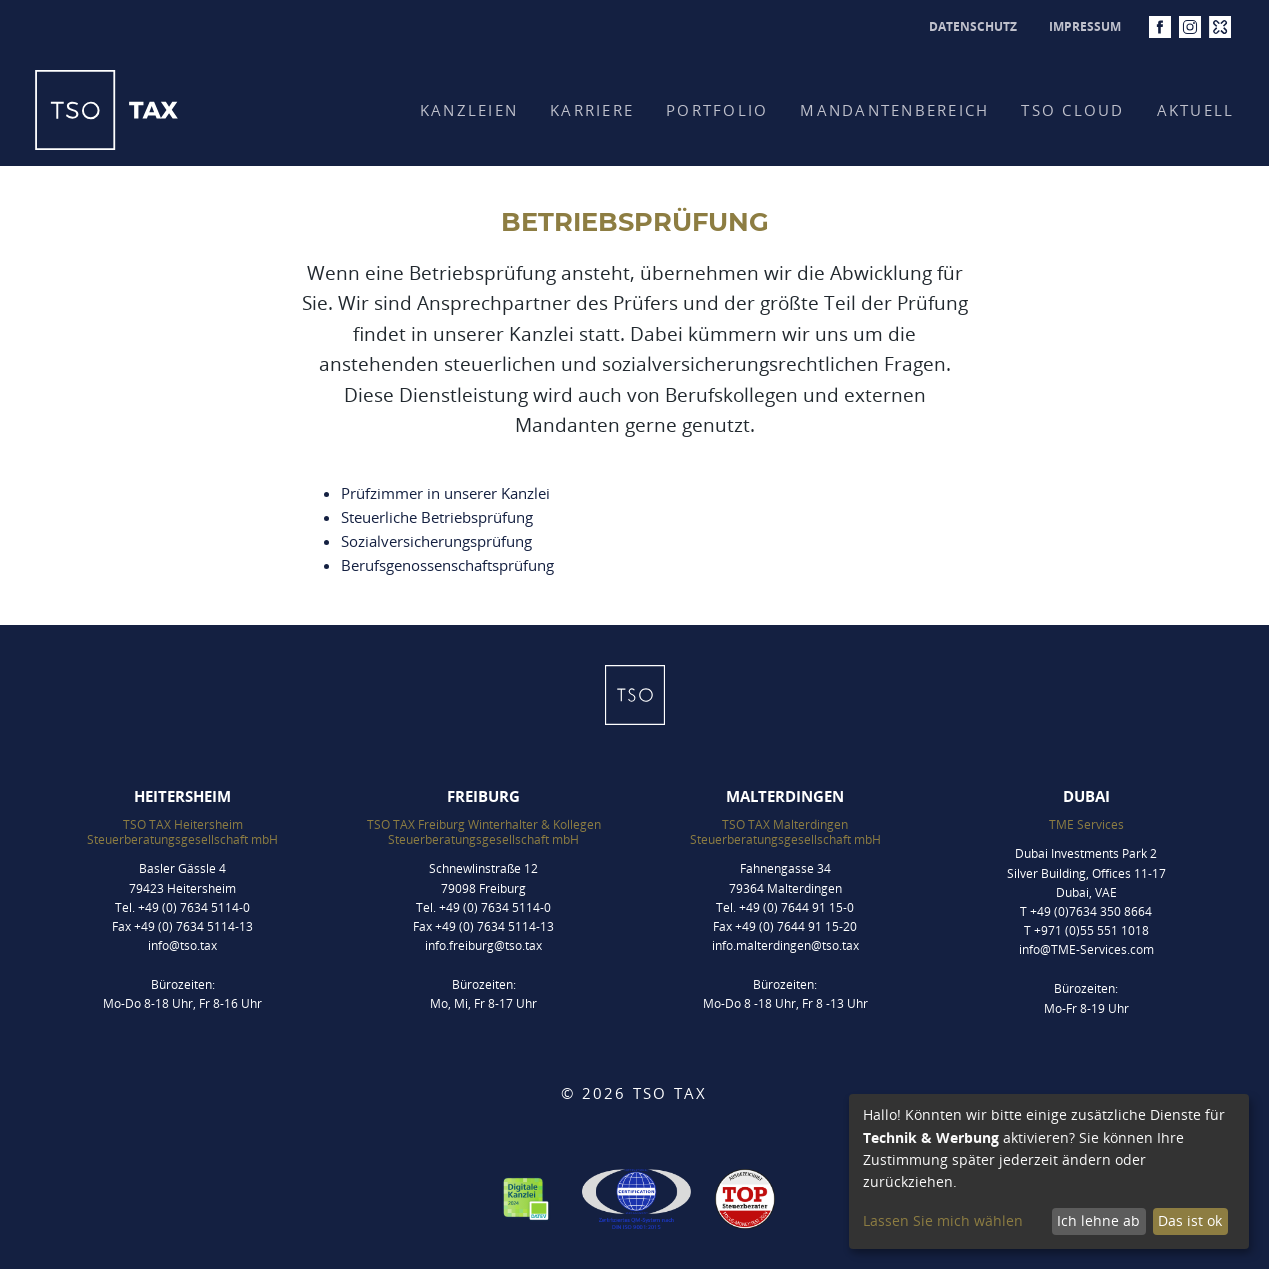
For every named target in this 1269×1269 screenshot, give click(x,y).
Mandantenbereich (894, 110)
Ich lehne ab (1098, 1220)
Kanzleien (469, 110)
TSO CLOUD (1072, 110)
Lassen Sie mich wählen (943, 1220)
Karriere (592, 110)
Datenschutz (973, 26)
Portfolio (717, 110)
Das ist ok (1190, 1220)
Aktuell (1196, 110)
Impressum (1085, 26)
